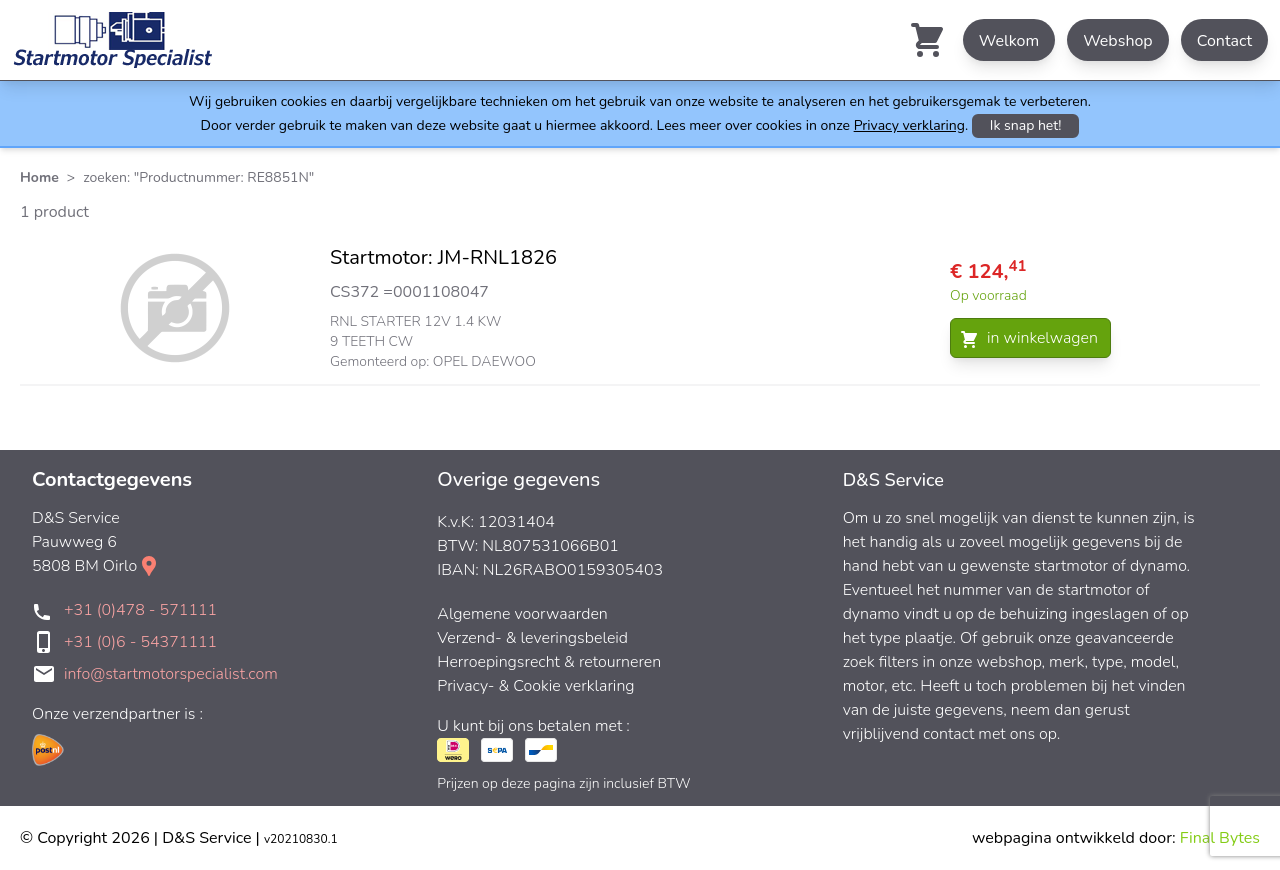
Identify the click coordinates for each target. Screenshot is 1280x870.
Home (39, 177)
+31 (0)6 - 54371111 (140, 642)
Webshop (1118, 41)
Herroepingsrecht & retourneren (549, 662)
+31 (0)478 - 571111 (140, 610)
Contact (1224, 41)
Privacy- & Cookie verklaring (535, 686)
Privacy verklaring (909, 125)
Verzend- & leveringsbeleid (532, 638)
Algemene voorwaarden (522, 614)
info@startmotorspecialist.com (171, 674)
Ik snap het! (1026, 125)
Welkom (1009, 41)
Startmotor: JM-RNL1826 (443, 257)
